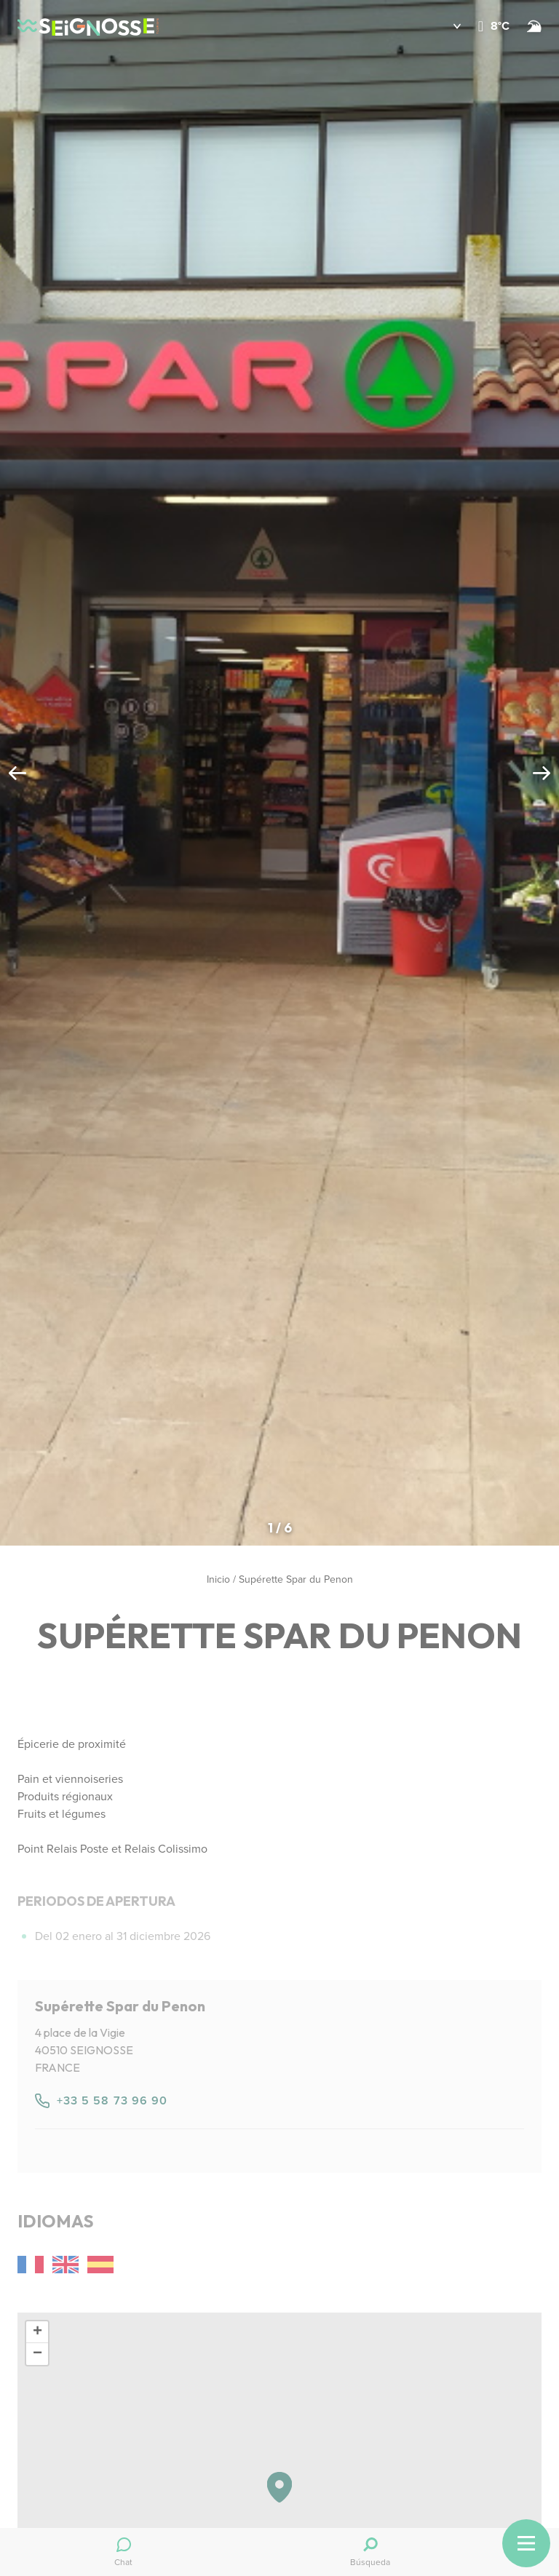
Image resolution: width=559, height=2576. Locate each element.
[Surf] (534, 26)
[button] (446, 26)
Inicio (218, 1579)
